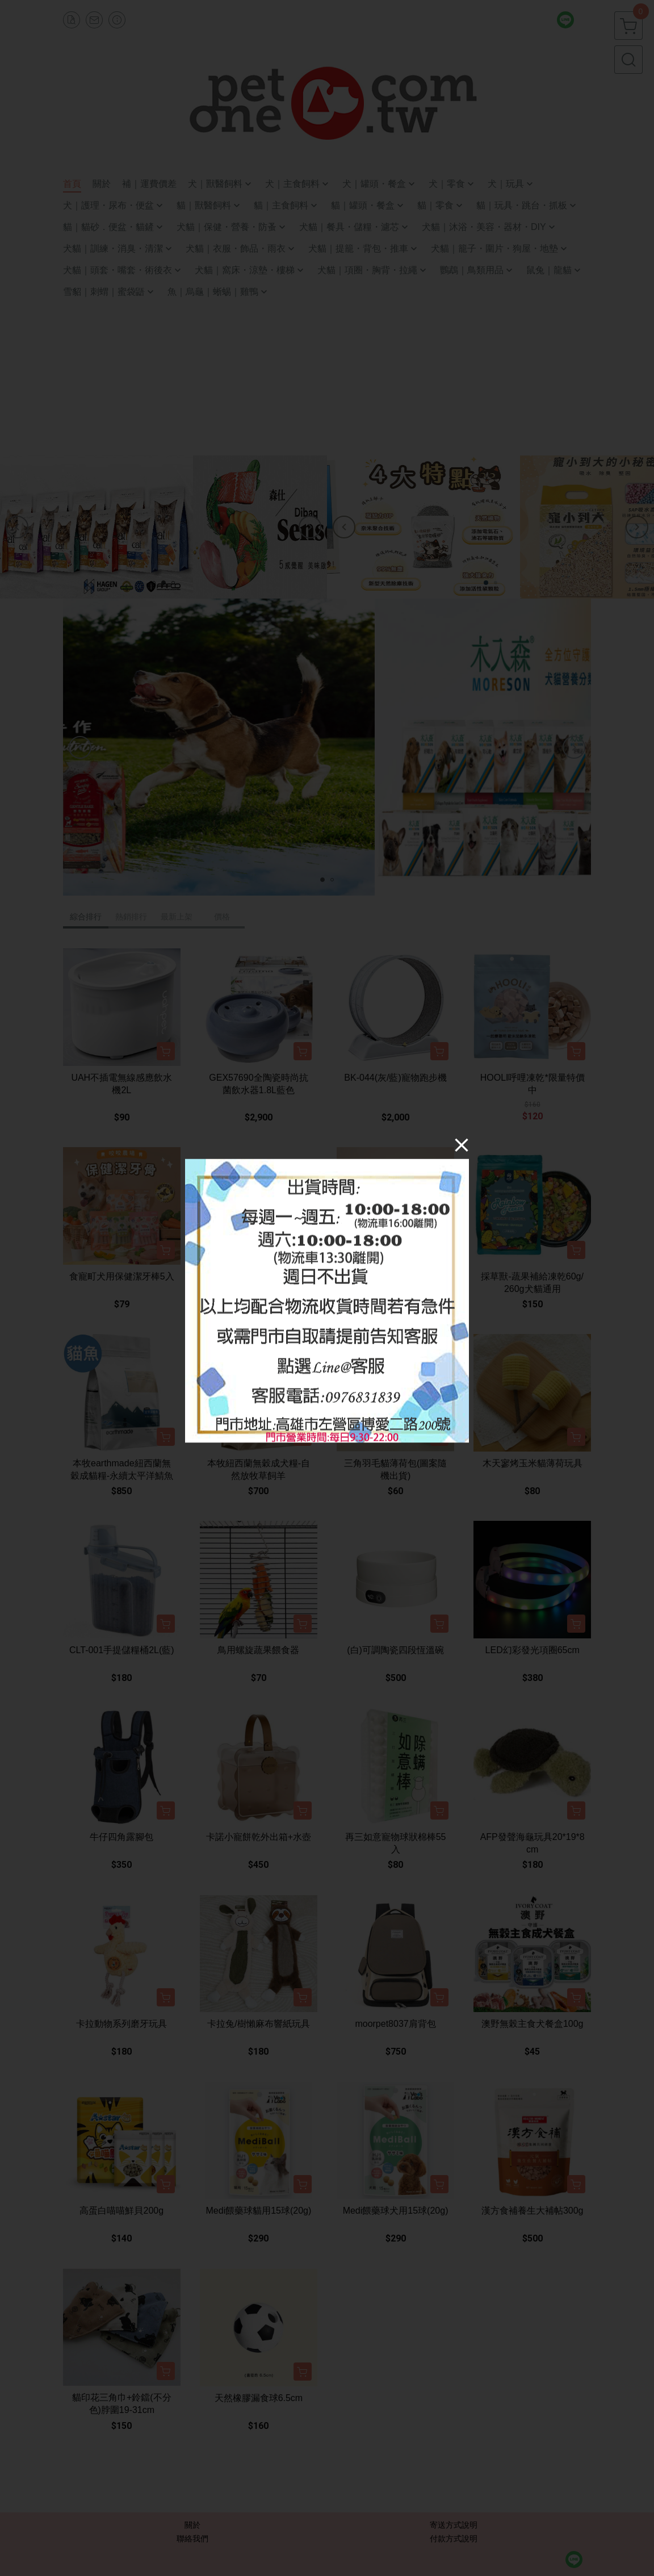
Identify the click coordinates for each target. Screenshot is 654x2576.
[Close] (461, 1145)
